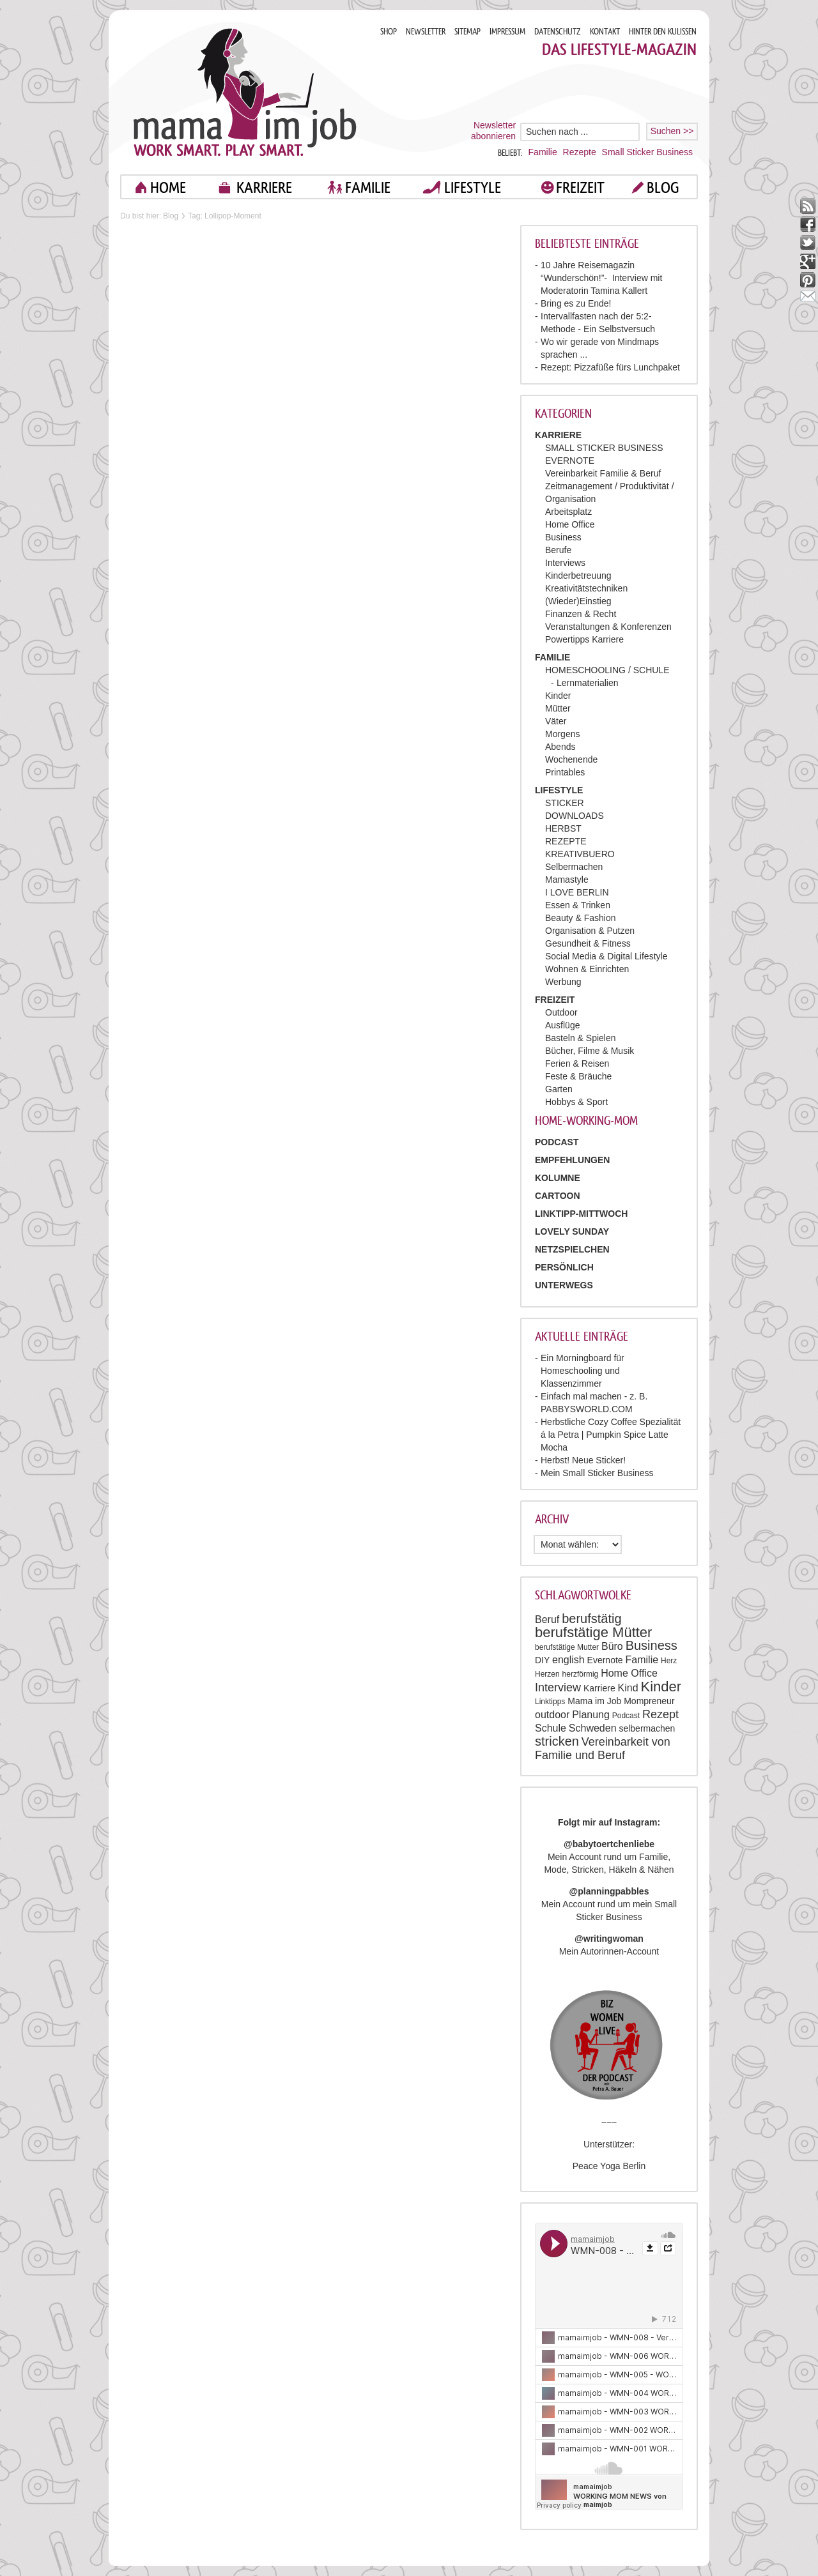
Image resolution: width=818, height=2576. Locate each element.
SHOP (388, 31)
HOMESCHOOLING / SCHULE (607, 670)
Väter (555, 721)
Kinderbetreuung (578, 575)
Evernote (605, 1660)
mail (808, 299)
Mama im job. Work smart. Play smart (245, 91)
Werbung (563, 982)
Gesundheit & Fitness (588, 943)
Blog (170, 215)
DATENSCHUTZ (557, 31)
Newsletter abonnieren (493, 130)
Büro (612, 1646)
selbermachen (647, 1728)
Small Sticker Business (647, 152)
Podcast (626, 1715)
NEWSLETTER (425, 31)
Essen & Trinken (577, 905)
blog (663, 187)
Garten (559, 1089)
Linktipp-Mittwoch (581, 1213)
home (168, 187)
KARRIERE (264, 187)
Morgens (562, 734)
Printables (565, 772)
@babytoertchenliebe (609, 1844)
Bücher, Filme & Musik (589, 1051)
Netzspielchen (572, 1249)
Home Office (570, 524)
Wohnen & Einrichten (587, 969)
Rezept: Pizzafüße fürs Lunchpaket (610, 367)
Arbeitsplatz (568, 512)
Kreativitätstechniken (586, 588)
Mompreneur (649, 1701)
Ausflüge (562, 1025)
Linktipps (550, 1701)
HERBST (563, 828)
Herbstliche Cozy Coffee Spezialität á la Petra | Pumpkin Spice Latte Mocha (611, 1434)
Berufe (558, 550)
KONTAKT (605, 31)
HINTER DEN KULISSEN (663, 31)
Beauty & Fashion (580, 918)
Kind (628, 1687)
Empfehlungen (572, 1160)
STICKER (564, 803)
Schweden (593, 1728)
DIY (542, 1660)
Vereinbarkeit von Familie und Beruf (602, 1748)
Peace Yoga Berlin (609, 2166)
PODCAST (556, 1142)
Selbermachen (574, 867)
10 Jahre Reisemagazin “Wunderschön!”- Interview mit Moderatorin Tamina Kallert (601, 278)
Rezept (660, 1714)
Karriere (599, 1688)
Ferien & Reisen (577, 1063)
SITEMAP (467, 31)
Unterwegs (564, 1285)
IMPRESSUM (507, 31)
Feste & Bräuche (578, 1076)
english (568, 1659)
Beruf (547, 1619)
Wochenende (571, 759)
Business (563, 537)
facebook (808, 224)
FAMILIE (367, 187)
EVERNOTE (569, 460)
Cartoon (557, 1196)
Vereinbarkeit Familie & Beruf (603, 473)
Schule (550, 1728)
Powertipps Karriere (584, 639)
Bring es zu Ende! (576, 303)
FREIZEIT (580, 187)
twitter (808, 243)
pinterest (808, 280)
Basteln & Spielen (580, 1038)
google (808, 262)
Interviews (565, 563)
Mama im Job (594, 1701)
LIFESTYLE (472, 187)
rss (808, 206)
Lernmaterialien (588, 683)
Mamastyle (567, 879)
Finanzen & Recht (580, 614)
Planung (591, 1714)
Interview (558, 1687)
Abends (560, 747)
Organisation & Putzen (590, 931)
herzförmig (580, 1674)
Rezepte (579, 152)
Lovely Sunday (572, 1231)
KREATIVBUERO (580, 854)
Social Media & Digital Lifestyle (606, 956)
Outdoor (561, 1012)
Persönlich (564, 1267)
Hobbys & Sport (576, 1102)
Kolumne (557, 1178)
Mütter (558, 708)
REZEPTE (566, 841)
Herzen (547, 1674)
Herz (669, 1660)
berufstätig (591, 1619)
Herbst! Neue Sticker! (583, 1460)
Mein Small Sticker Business (597, 1473)
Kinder (558, 695)
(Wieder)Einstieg (578, 601)
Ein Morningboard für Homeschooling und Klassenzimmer (582, 1371)
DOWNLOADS (574, 816)
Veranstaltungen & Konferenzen (608, 626)
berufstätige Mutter (567, 1647)
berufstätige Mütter (593, 1632)
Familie (543, 152)
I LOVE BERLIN (577, 892)
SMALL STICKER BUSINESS (604, 448)
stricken (557, 1741)
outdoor (552, 1714)
